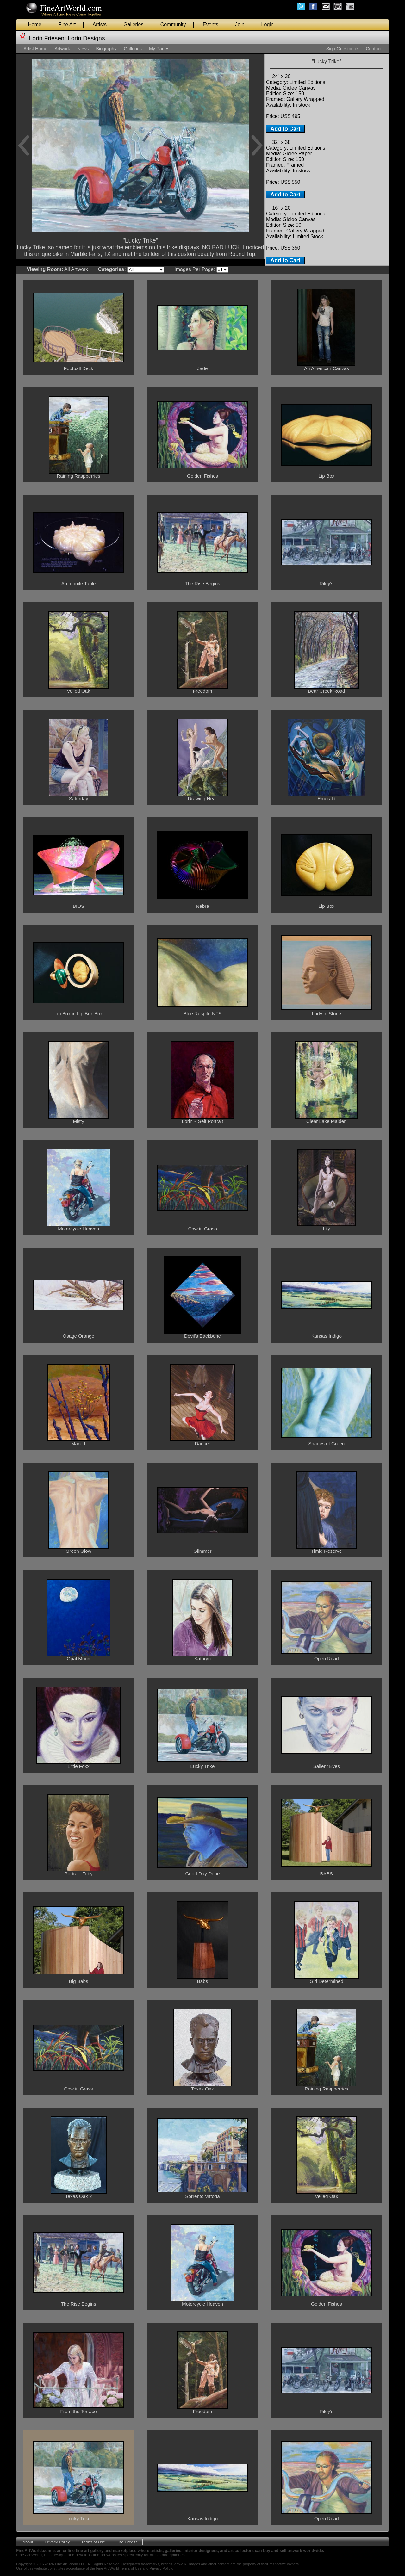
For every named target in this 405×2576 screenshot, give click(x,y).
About (27, 2541)
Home (34, 24)
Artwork (62, 48)
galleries (177, 2555)
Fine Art (67, 24)
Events (210, 24)
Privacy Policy (57, 2541)
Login (267, 24)
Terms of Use (93, 2541)
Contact (374, 48)
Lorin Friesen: (47, 38)
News (83, 48)
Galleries (133, 24)
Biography (106, 48)
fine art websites (107, 2555)
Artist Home (35, 48)
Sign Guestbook (342, 48)
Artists (100, 24)
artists (155, 2555)
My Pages (159, 48)
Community (173, 24)
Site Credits (126, 2541)
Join (239, 24)
